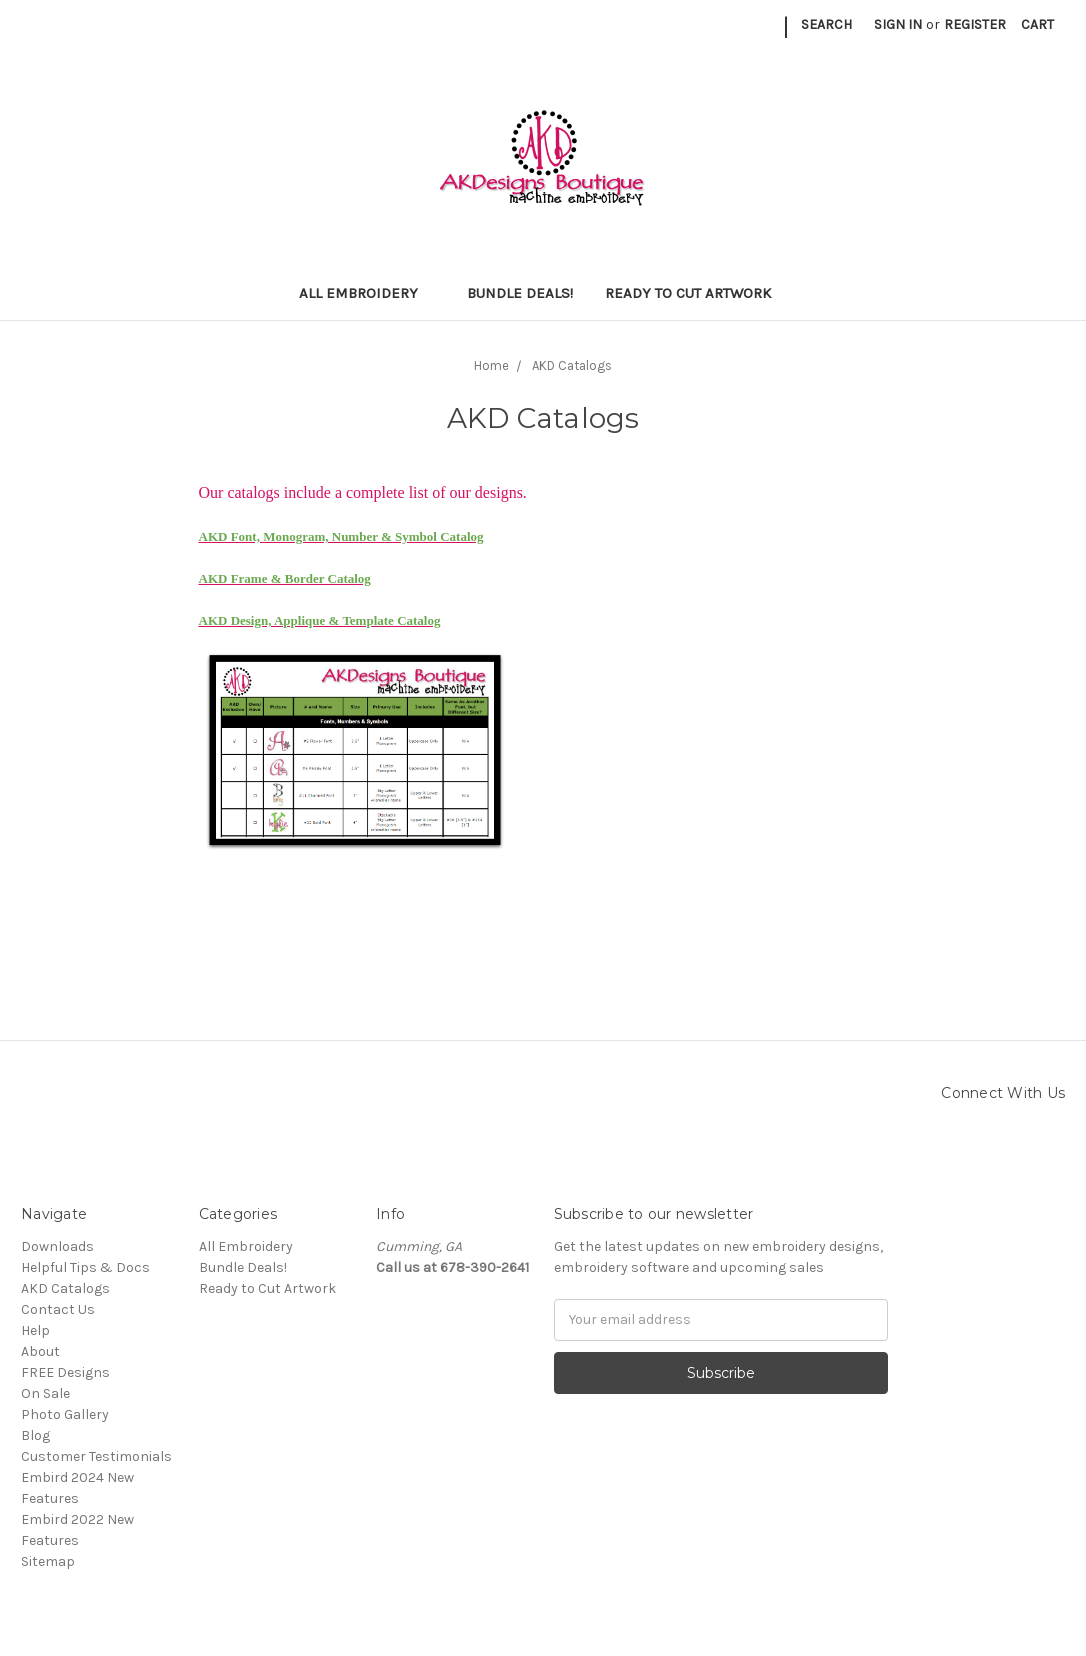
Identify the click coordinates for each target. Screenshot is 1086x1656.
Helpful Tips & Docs (85, 1267)
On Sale (45, 1393)
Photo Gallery (65, 1414)
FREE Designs (65, 1372)
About (40, 1351)
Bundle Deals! (520, 293)
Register (975, 24)
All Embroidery (367, 293)
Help (35, 1330)
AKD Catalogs (65, 1288)
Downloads (57, 1246)
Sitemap (48, 1561)
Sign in (898, 24)
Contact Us (58, 1309)
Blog (35, 1435)
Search (826, 24)
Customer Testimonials (96, 1456)
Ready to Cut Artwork (696, 293)
